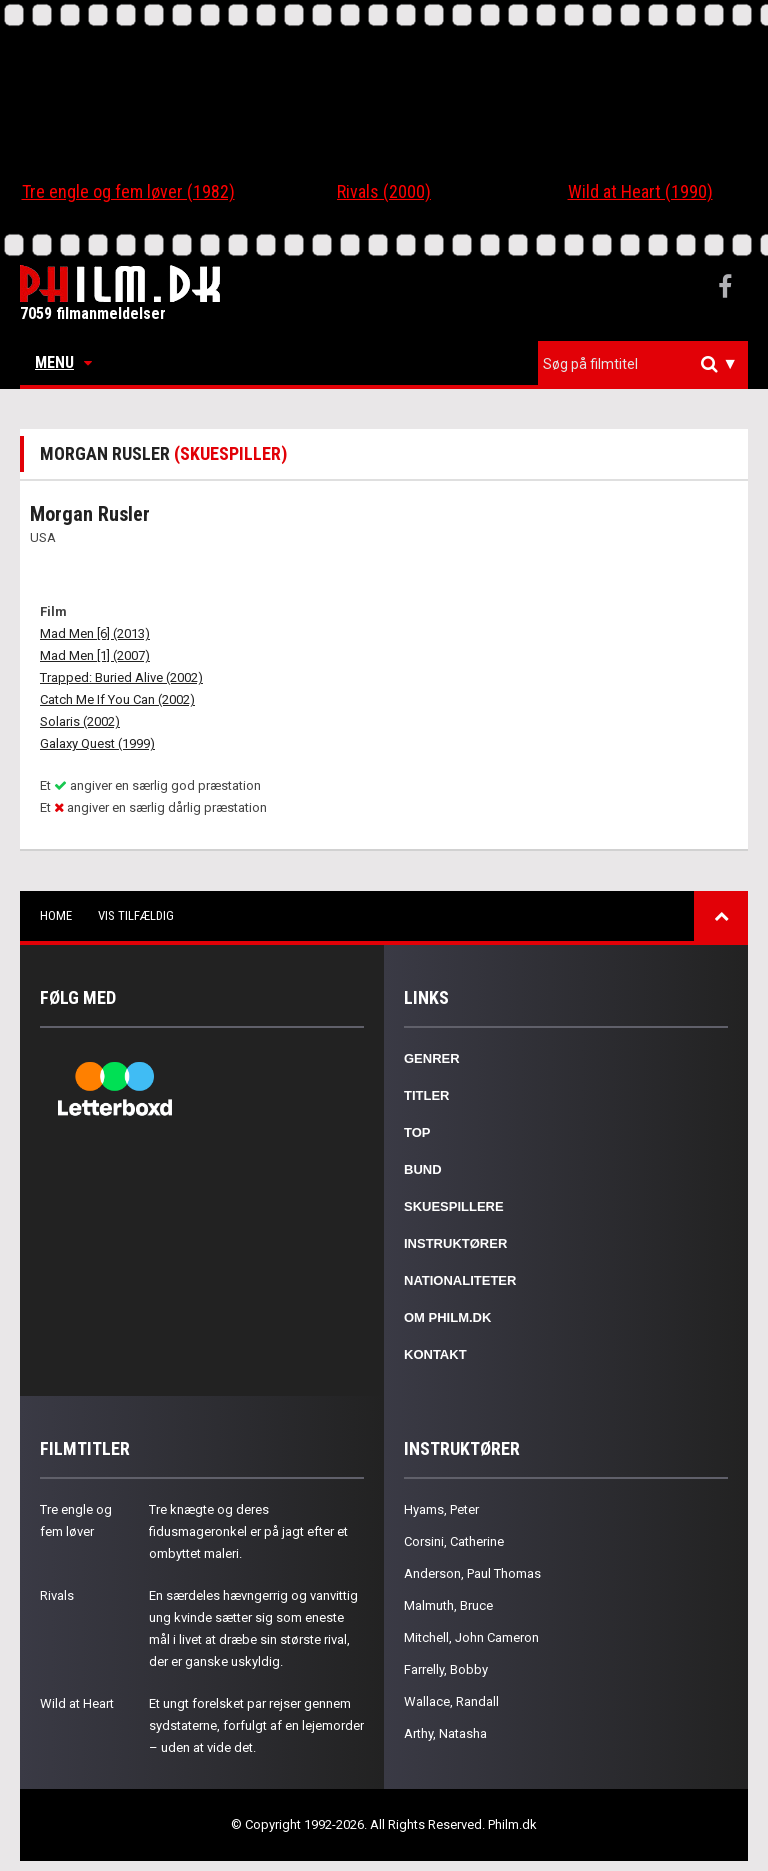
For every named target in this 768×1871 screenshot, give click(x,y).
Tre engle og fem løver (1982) (128, 191)
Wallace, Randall (451, 1701)
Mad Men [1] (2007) (95, 655)
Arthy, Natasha (445, 1733)
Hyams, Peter (441, 1509)
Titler (427, 1095)
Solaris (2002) (80, 721)
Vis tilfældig (136, 915)
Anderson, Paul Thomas (472, 1573)
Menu (63, 362)
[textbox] (648, 364)
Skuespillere (454, 1206)
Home (56, 915)
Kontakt (435, 1354)
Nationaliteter (460, 1280)
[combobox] (643, 364)
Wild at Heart (77, 1703)
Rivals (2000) (384, 191)
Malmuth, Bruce (448, 1605)
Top (417, 1132)
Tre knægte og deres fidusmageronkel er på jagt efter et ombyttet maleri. (248, 1531)
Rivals (57, 1595)
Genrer (432, 1058)
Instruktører (455, 1243)
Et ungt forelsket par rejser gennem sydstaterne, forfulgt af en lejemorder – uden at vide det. (256, 1725)
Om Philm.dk (447, 1317)
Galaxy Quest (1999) (97, 743)
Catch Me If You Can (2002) (117, 699)
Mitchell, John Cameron (471, 1637)
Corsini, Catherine (454, 1541)
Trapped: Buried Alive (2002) (121, 677)
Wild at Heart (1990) (640, 191)
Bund (423, 1169)
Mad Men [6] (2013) (95, 633)
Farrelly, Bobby (446, 1669)
